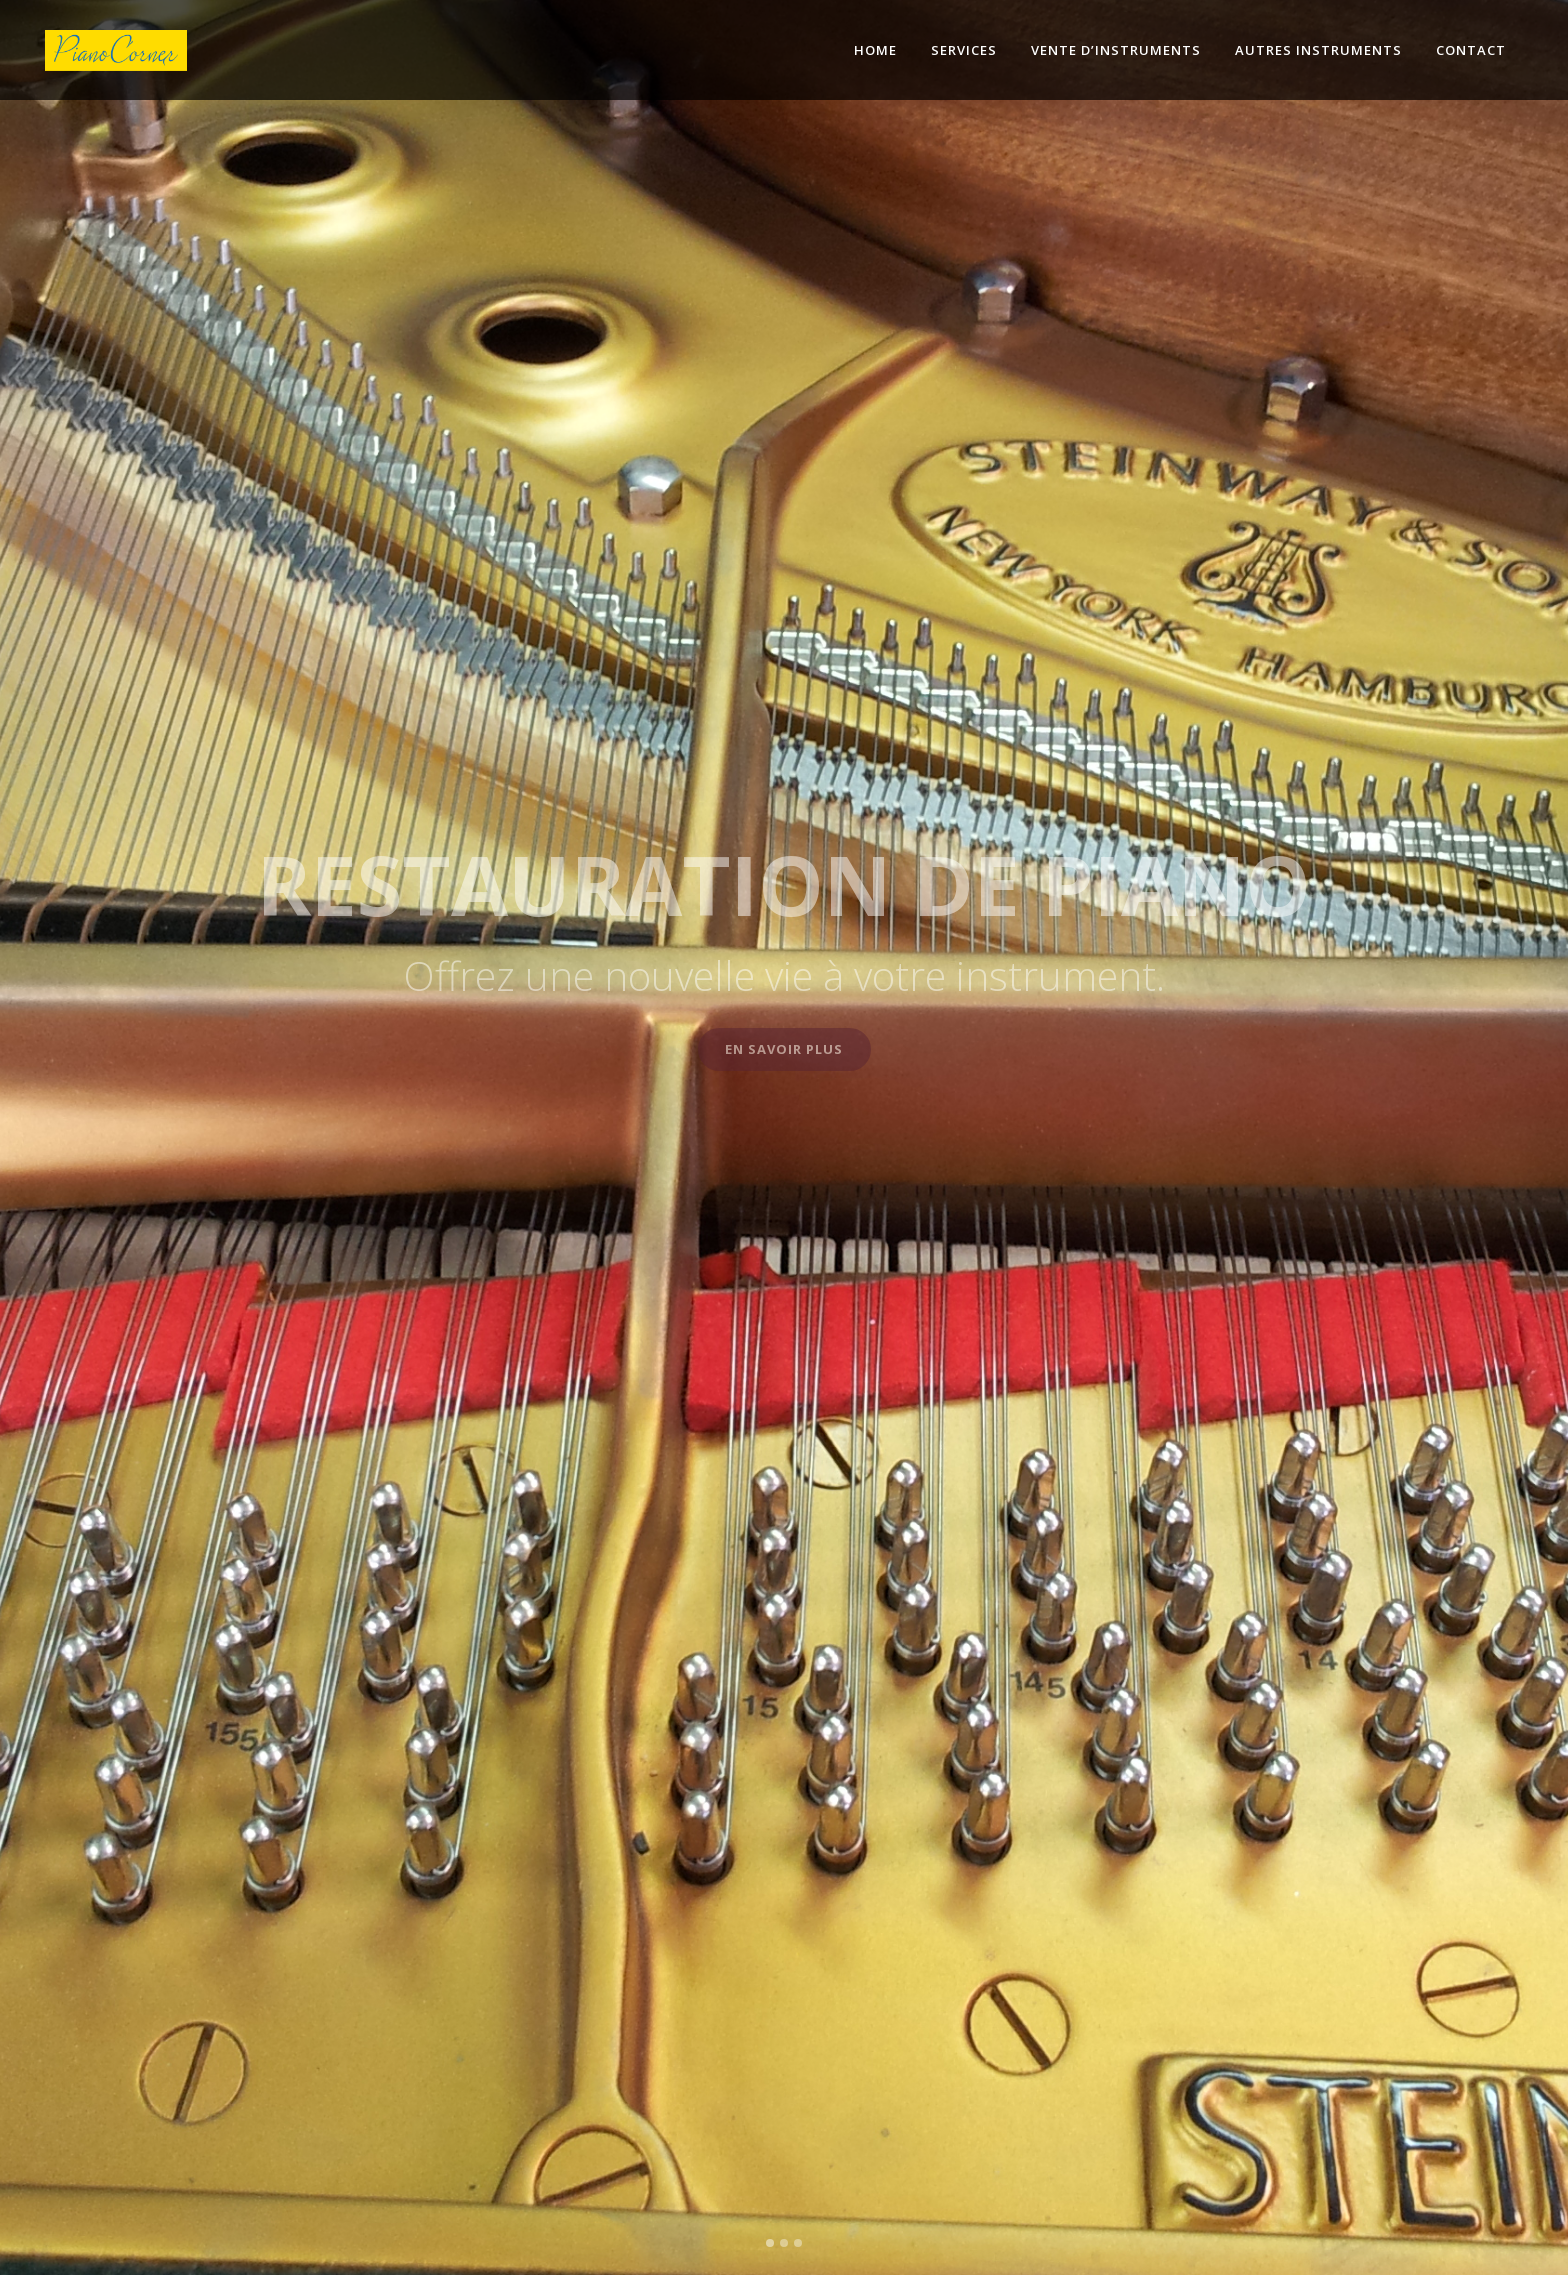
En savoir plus (784, 1049)
